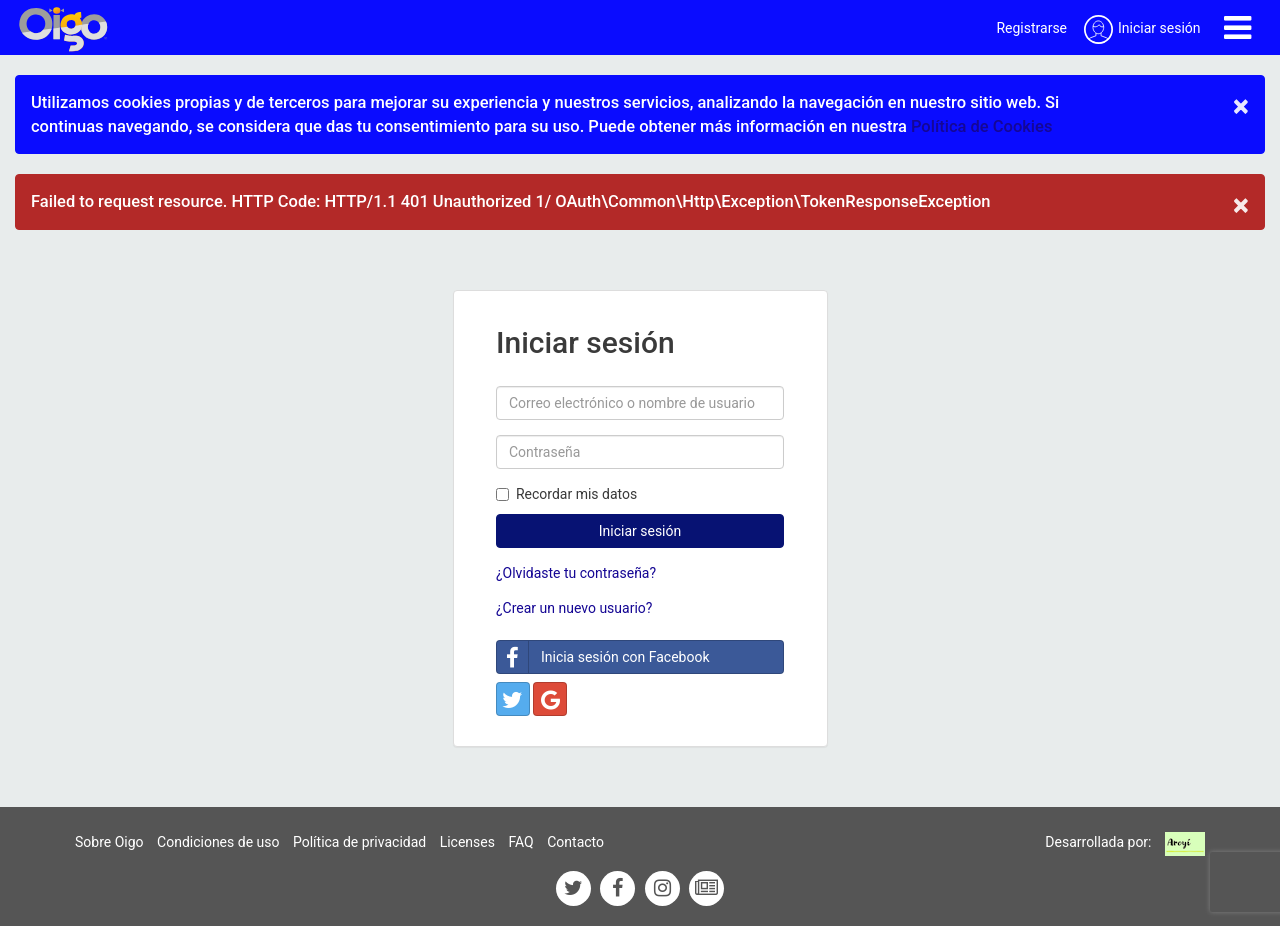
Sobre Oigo (109, 842)
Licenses (467, 842)
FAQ (520, 842)
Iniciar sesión (640, 531)
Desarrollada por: (1098, 842)
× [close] (1241, 106)
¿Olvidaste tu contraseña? (576, 573)
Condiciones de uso (218, 842)
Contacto (575, 842)
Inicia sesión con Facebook (603, 657)
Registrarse (1031, 28)
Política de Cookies (981, 126)
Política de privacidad (359, 842)
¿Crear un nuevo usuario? (574, 608)
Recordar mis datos (566, 494)
